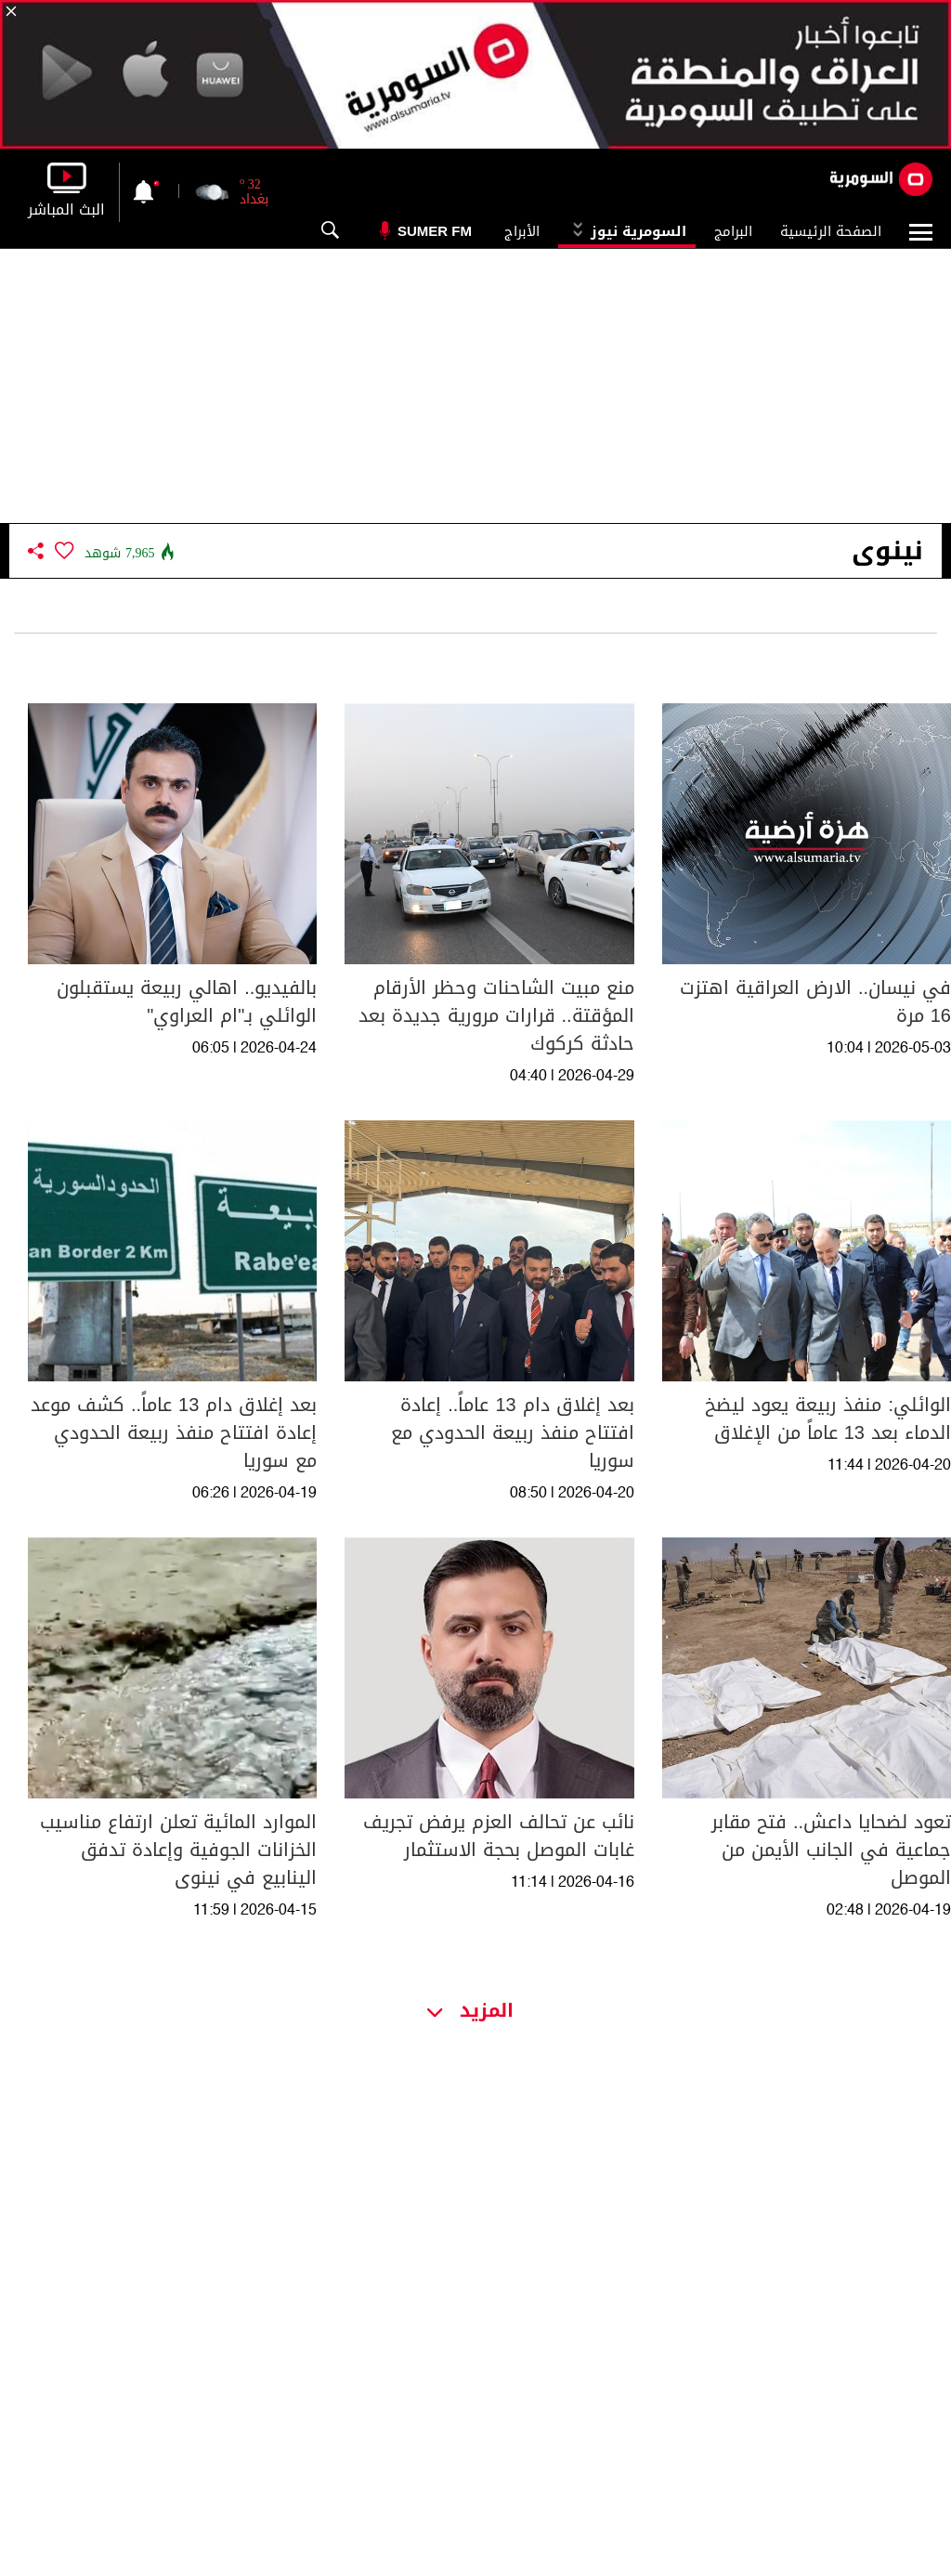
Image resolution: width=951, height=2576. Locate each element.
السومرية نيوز (626, 231)
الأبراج (522, 231)
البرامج (733, 231)
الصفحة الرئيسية (830, 231)
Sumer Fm (434, 231)
